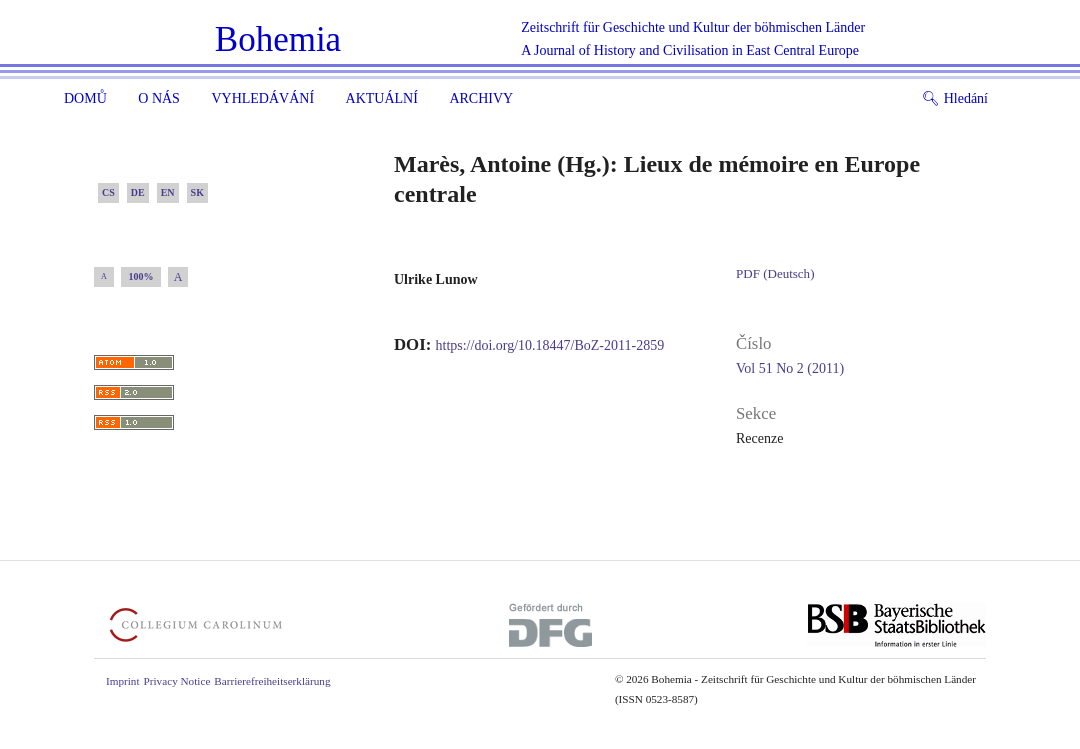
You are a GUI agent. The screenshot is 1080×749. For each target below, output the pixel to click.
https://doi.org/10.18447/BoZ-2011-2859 (550, 345)
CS (108, 192)
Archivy (481, 98)
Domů (85, 98)
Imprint (123, 681)
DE (138, 192)
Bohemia (278, 39)
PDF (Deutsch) (775, 273)
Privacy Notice (177, 681)
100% (141, 276)
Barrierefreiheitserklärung (272, 681)
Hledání (955, 98)
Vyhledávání (262, 98)
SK (197, 192)
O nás (159, 98)
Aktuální (382, 98)
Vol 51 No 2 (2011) (790, 368)
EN (168, 192)
